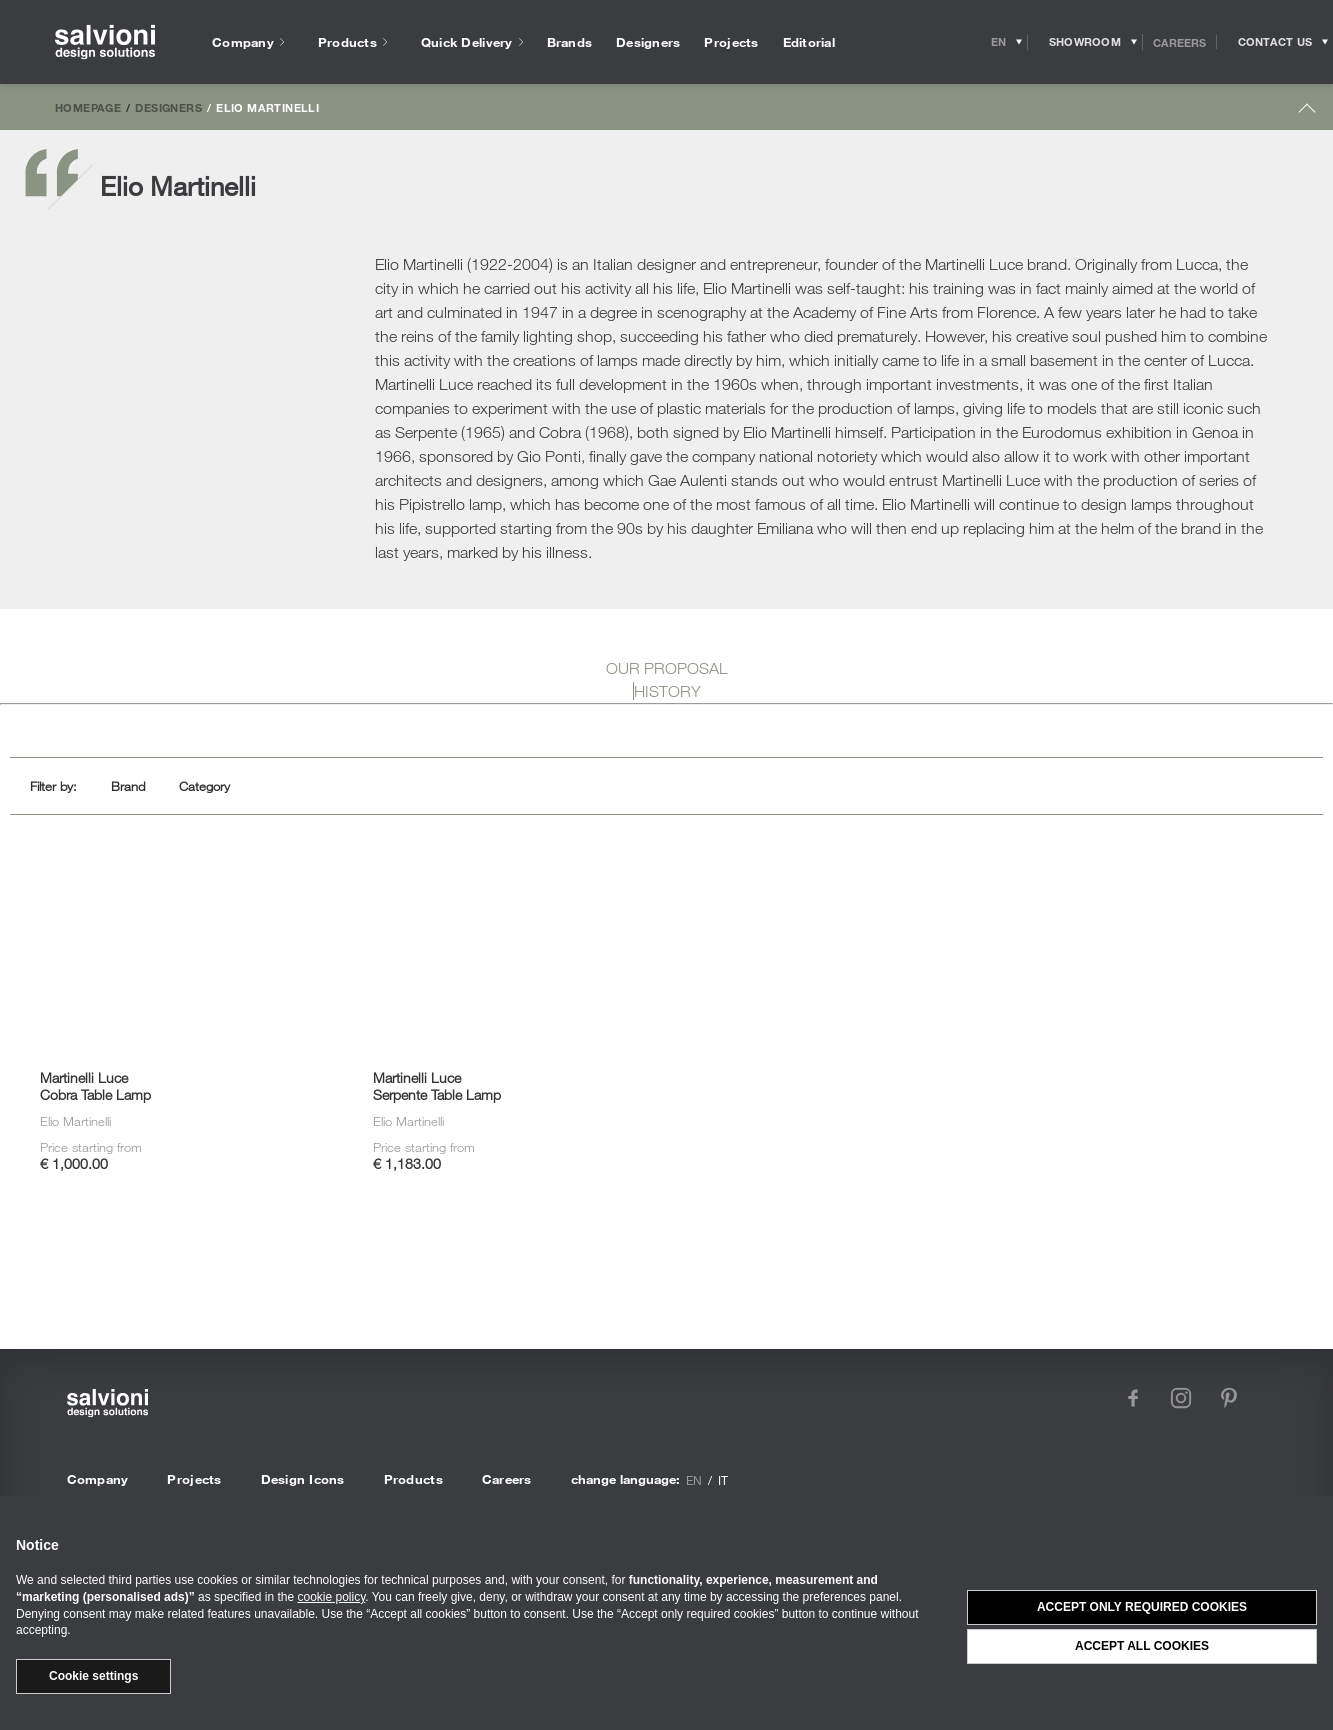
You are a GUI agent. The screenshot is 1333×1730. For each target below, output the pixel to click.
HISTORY (667, 691)
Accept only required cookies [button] (1142, 1607)
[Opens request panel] (1275, 42)
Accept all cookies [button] (1142, 1646)
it (723, 1480)
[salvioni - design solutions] (105, 42)
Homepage (88, 107)
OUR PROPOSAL (667, 668)
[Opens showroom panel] (1085, 42)
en (694, 1480)
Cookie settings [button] (93, 1676)
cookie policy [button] (331, 1597)
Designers (168, 107)
